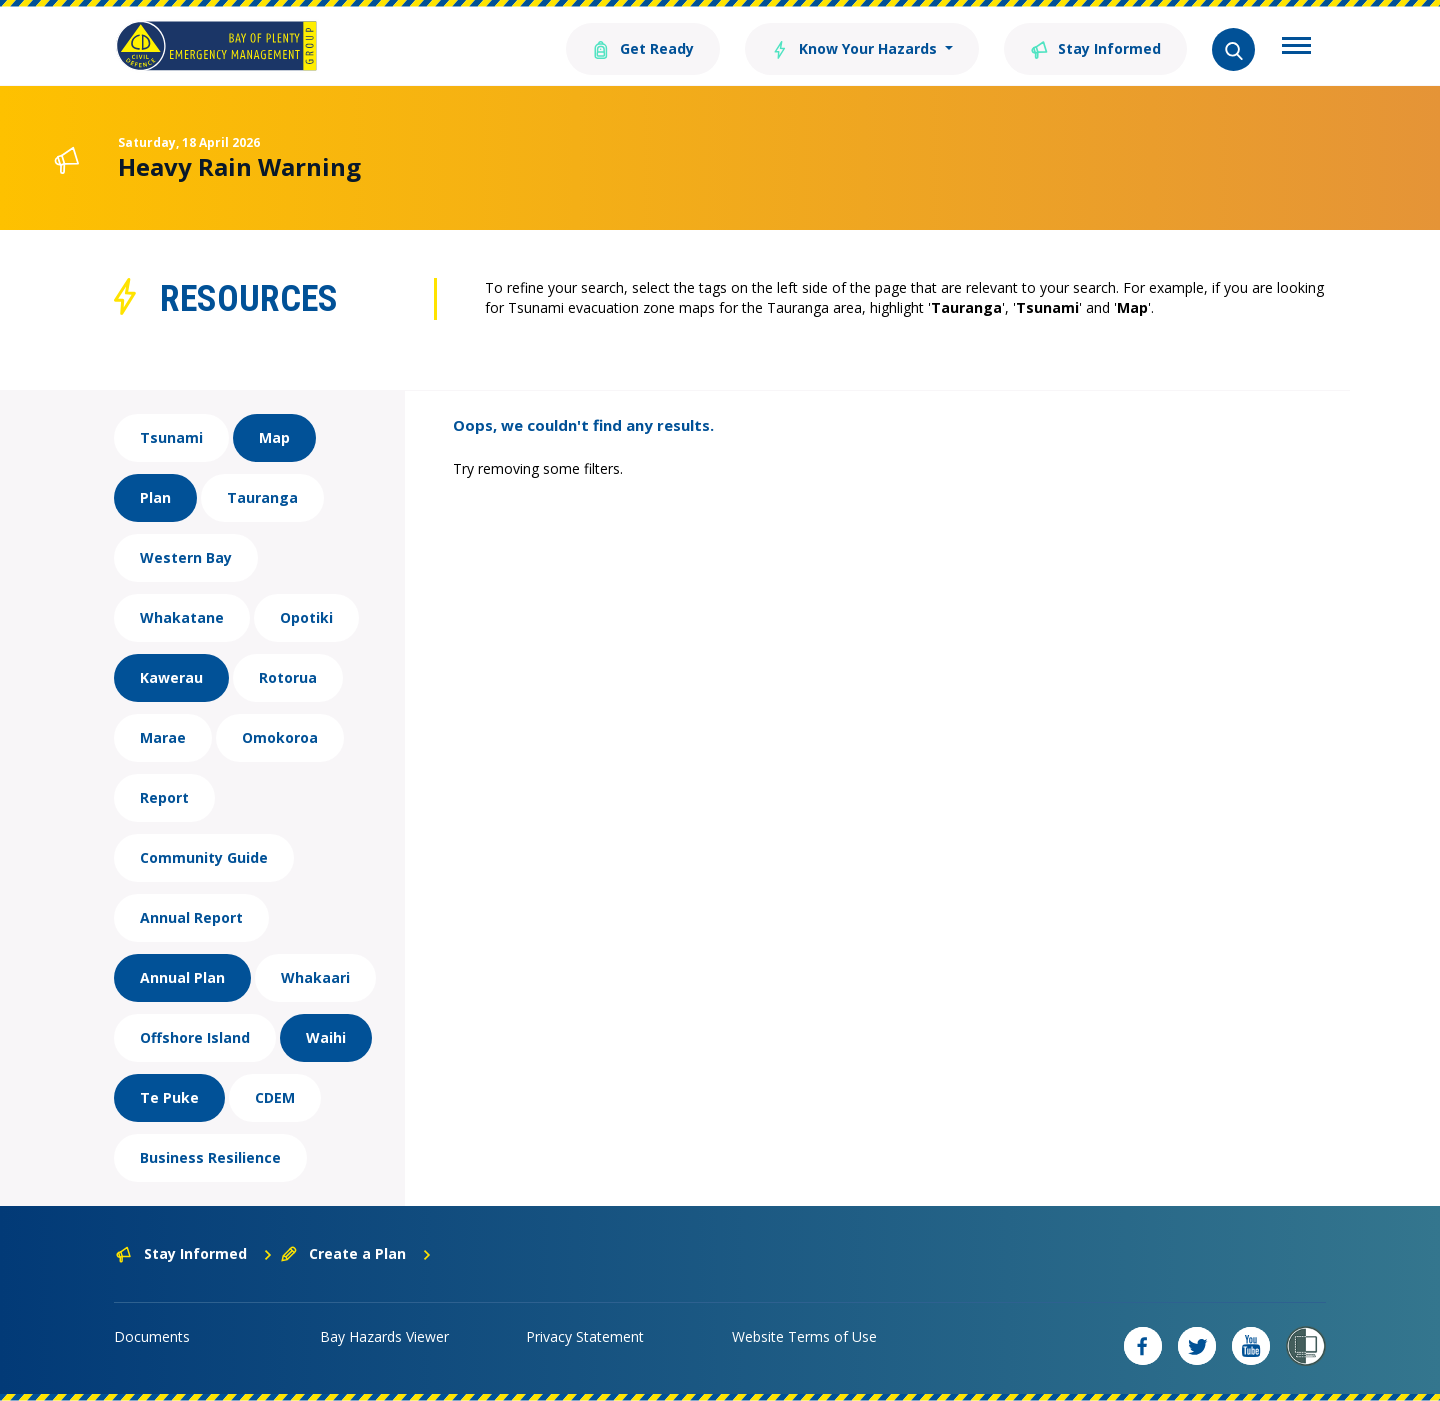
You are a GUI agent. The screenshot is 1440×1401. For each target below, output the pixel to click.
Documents (152, 1336)
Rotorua (288, 677)
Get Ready (643, 47)
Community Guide (204, 857)
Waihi (326, 1037)
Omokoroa (280, 737)
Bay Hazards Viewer (384, 1336)
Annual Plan (182, 977)
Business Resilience (210, 1157)
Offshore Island (195, 1037)
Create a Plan (356, 1253)
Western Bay (186, 557)
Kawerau (171, 677)
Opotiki (306, 617)
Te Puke (169, 1097)
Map (274, 437)
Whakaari (315, 977)
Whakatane (182, 617)
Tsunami (171, 437)
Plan (155, 497)
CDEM (275, 1097)
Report (164, 797)
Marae (163, 737)
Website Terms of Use (804, 1336)
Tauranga (262, 497)
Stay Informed (1095, 47)
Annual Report (191, 917)
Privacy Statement (585, 1336)
